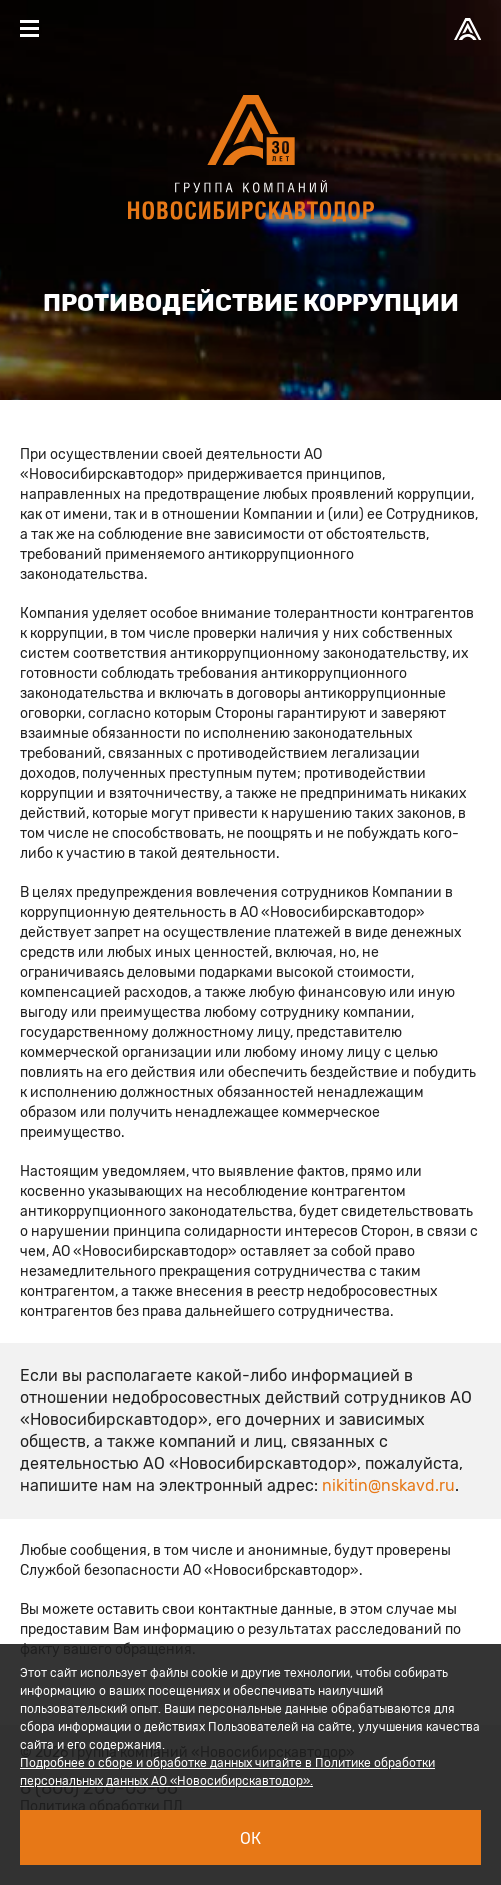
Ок (250, 1838)
